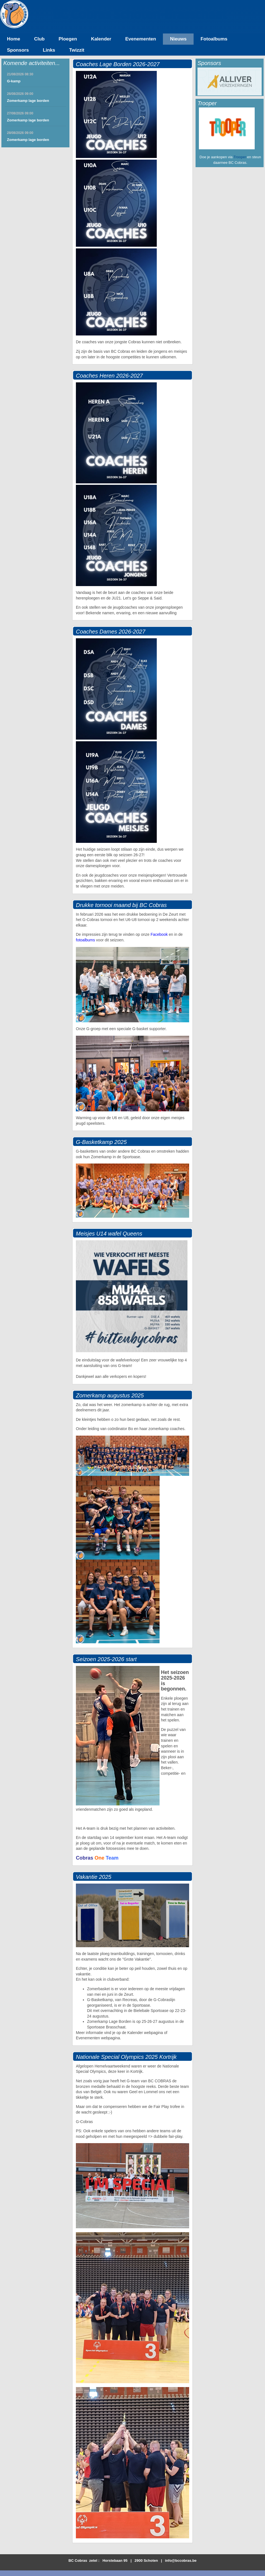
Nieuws (178, 39)
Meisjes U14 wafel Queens (109, 1234)
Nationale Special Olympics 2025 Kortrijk (126, 2057)
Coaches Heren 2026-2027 (109, 376)
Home (13, 39)
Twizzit (76, 50)
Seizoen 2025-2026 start (106, 1659)
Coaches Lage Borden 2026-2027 (118, 64)
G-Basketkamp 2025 (101, 1142)
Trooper (239, 157)
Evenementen (140, 39)
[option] (229, 81)
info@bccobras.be (181, 2560)
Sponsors (18, 50)
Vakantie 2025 (93, 1877)
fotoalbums (85, 940)
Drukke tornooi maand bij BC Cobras (121, 905)
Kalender (101, 39)
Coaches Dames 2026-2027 (110, 632)
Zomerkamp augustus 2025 (110, 1395)
